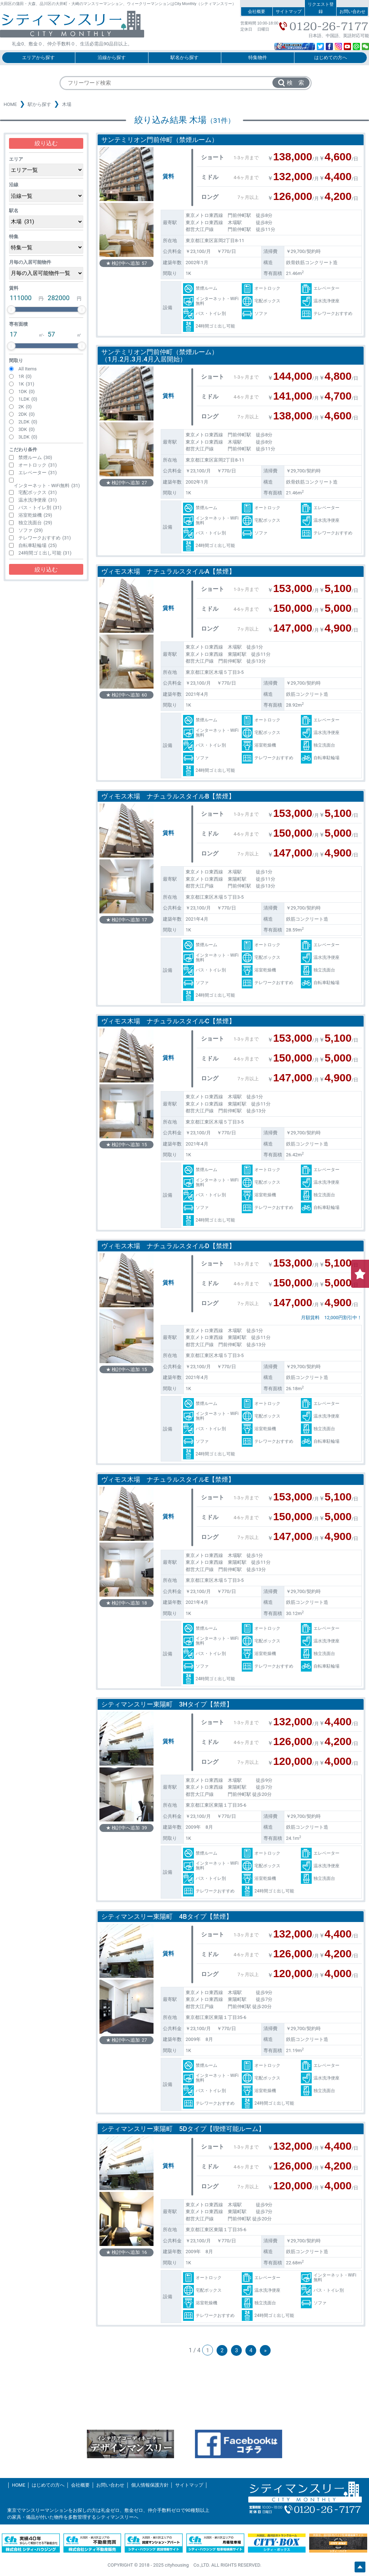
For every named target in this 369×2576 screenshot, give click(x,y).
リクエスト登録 (321, 8)
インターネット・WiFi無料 (47, 485)
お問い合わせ (352, 11)
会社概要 (256, 11)
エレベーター (37, 472)
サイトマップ (289, 11)
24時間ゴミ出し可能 (44, 553)
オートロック (37, 465)
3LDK (27, 437)
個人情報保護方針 (150, 2485)
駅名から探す (184, 57)
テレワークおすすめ (44, 537)
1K (26, 384)
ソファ (30, 530)
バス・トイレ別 (40, 507)
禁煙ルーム (35, 457)
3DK (26, 429)
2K (25, 406)
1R (25, 376)
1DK (26, 391)
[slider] (11, 309)
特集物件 (257, 57)
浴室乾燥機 (35, 515)
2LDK (27, 421)
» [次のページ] (265, 2350)
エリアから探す (38, 57)
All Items (27, 368)
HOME (10, 104)
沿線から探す (112, 57)
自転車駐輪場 (37, 545)
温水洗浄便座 (37, 500)
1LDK (27, 399)
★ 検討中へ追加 (126, 263)
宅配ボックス (37, 492)
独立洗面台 (35, 522)
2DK (26, 414)
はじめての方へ (330, 57)
